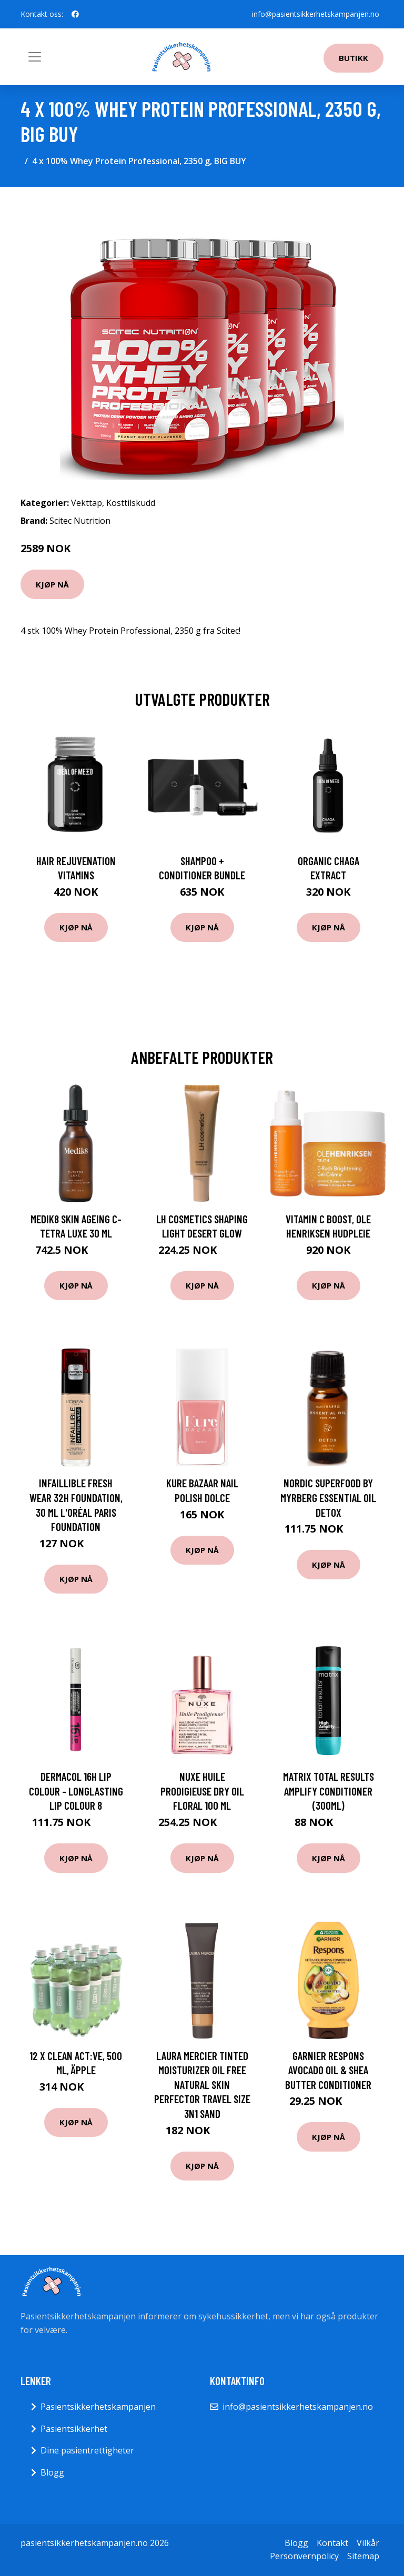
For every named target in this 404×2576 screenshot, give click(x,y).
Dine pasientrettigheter (87, 2450)
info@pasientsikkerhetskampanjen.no (315, 14)
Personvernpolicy (304, 2556)
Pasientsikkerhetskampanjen (98, 2406)
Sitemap (363, 2556)
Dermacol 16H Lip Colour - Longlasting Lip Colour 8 (76, 1791)
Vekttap (86, 503)
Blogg (52, 2472)
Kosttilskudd (130, 503)
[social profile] (75, 14)
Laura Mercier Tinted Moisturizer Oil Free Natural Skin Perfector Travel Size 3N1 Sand (202, 2084)
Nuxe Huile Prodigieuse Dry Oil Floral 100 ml (202, 1791)
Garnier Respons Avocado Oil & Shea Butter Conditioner (328, 2070)
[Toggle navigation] (35, 57)
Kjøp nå (52, 584)
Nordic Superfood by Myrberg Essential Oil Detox (328, 1497)
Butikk (353, 58)
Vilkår (368, 2543)
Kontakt (332, 2543)
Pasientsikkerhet (74, 2429)
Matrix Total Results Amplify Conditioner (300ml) (328, 1791)
